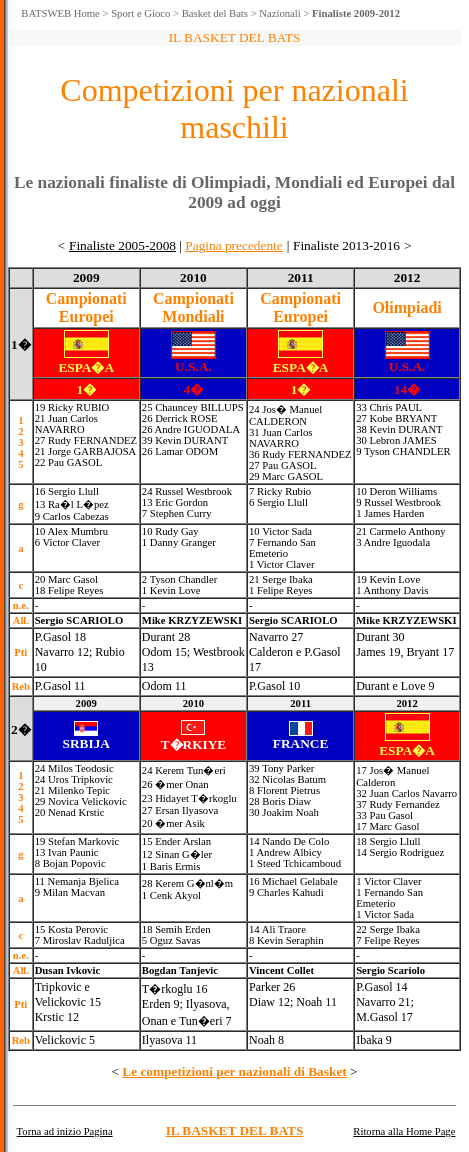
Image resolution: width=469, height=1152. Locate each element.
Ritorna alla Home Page (404, 1131)
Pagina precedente (233, 245)
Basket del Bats (215, 13)
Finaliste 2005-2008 (122, 245)
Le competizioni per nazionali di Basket (234, 1071)
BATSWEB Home (60, 13)
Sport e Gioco (140, 13)
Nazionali (279, 13)
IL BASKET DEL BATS (235, 1130)
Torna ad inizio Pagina (65, 1131)
